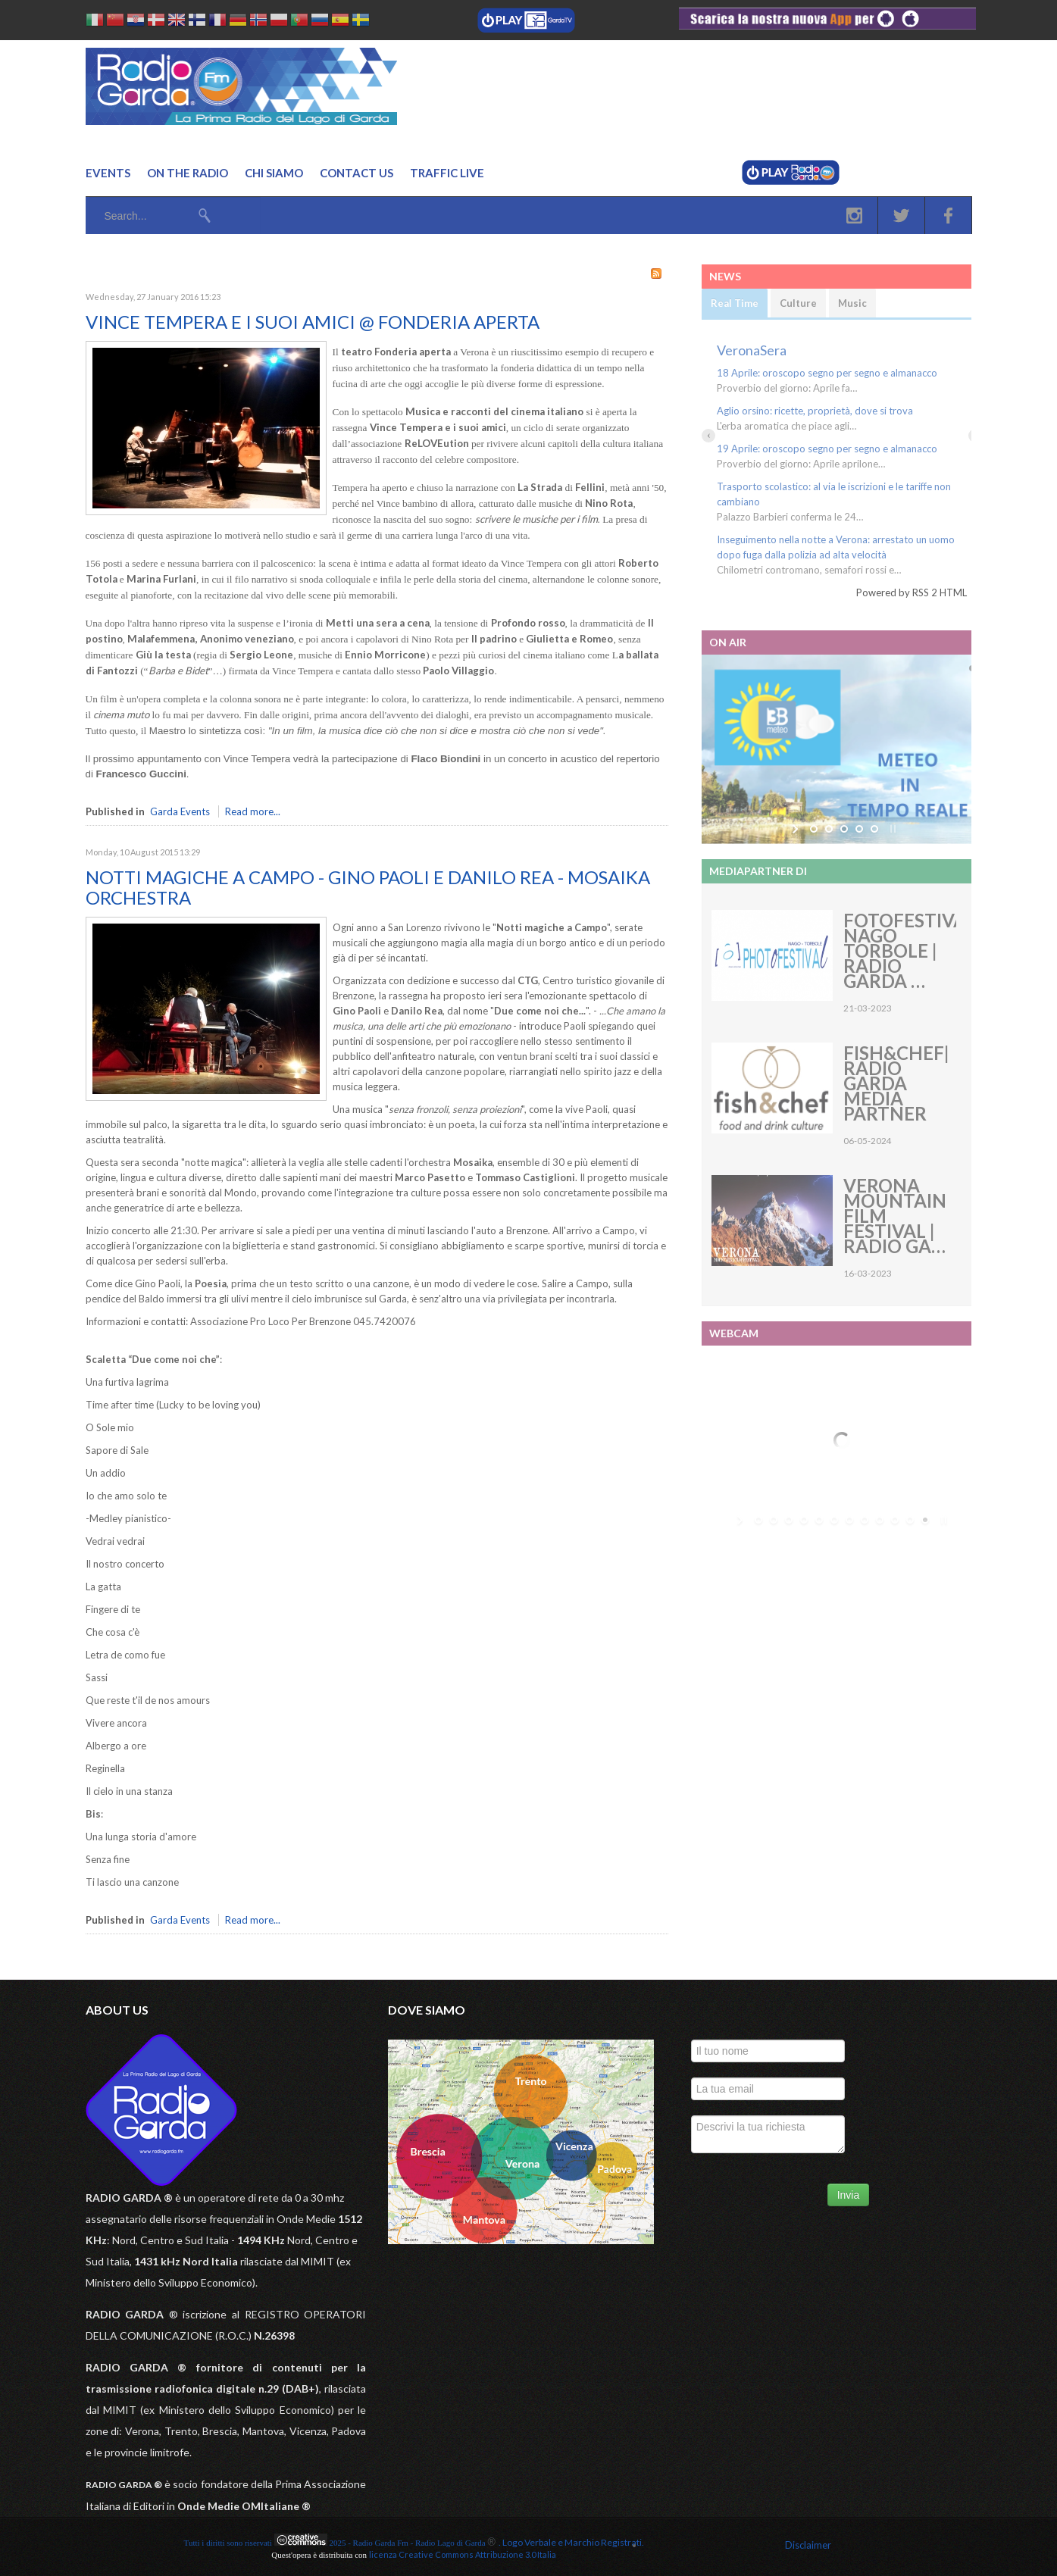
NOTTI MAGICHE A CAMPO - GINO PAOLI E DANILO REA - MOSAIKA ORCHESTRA (368, 887)
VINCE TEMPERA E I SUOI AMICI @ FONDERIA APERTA (312, 322)
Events (108, 173)
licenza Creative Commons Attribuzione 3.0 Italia (462, 2554)
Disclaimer (808, 2545)
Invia (848, 2195)
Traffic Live (447, 173)
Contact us (356, 173)
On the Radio (187, 173)
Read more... (252, 811)
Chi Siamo (274, 173)
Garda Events (180, 811)
